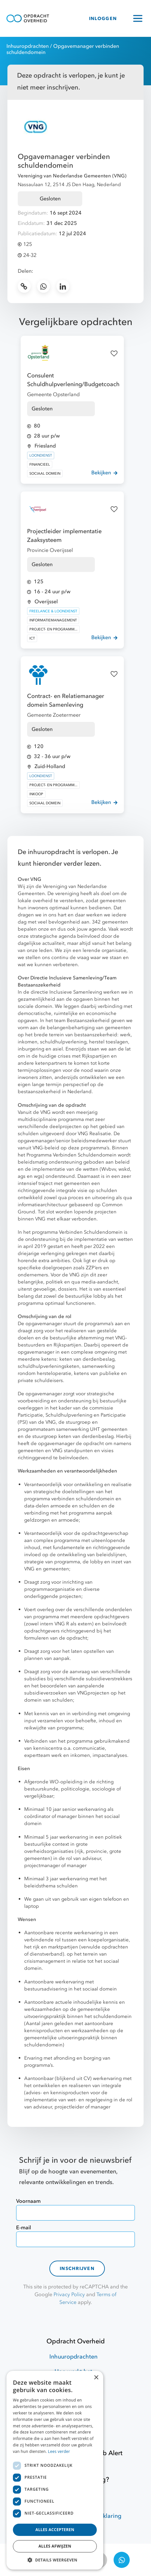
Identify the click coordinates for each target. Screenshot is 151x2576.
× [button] (96, 2377)
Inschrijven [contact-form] (77, 2268)
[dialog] (54, 2470)
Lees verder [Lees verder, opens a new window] (59, 2451)
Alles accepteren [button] (55, 2529)
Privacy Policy (69, 2294)
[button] (55, 2560)
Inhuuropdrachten (27, 46)
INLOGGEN (103, 19)
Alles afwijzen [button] (54, 2546)
